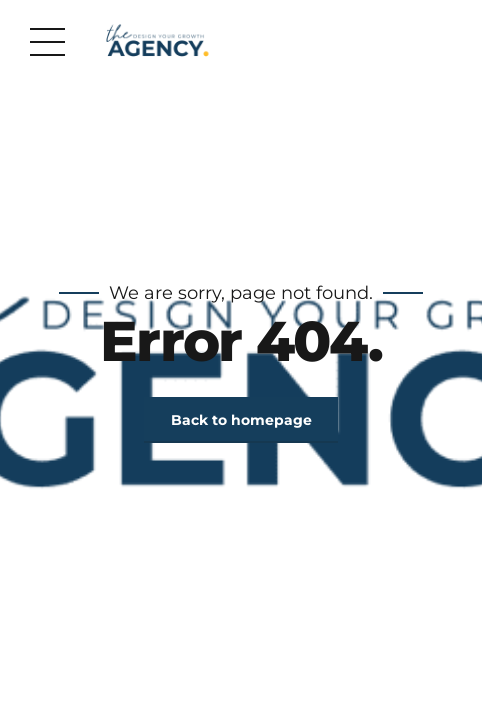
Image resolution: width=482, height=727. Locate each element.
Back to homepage (241, 420)
